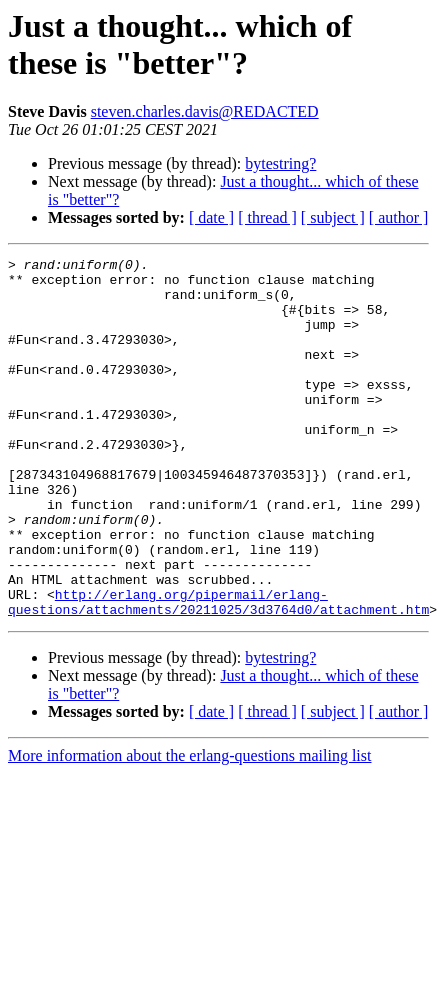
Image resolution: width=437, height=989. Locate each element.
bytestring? (280, 163)
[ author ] (399, 217)
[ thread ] (267, 217)
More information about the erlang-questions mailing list (189, 827)
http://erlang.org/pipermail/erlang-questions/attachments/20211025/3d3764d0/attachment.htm (218, 672)
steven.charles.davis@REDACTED (205, 111)
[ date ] (211, 217)
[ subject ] (333, 217)
